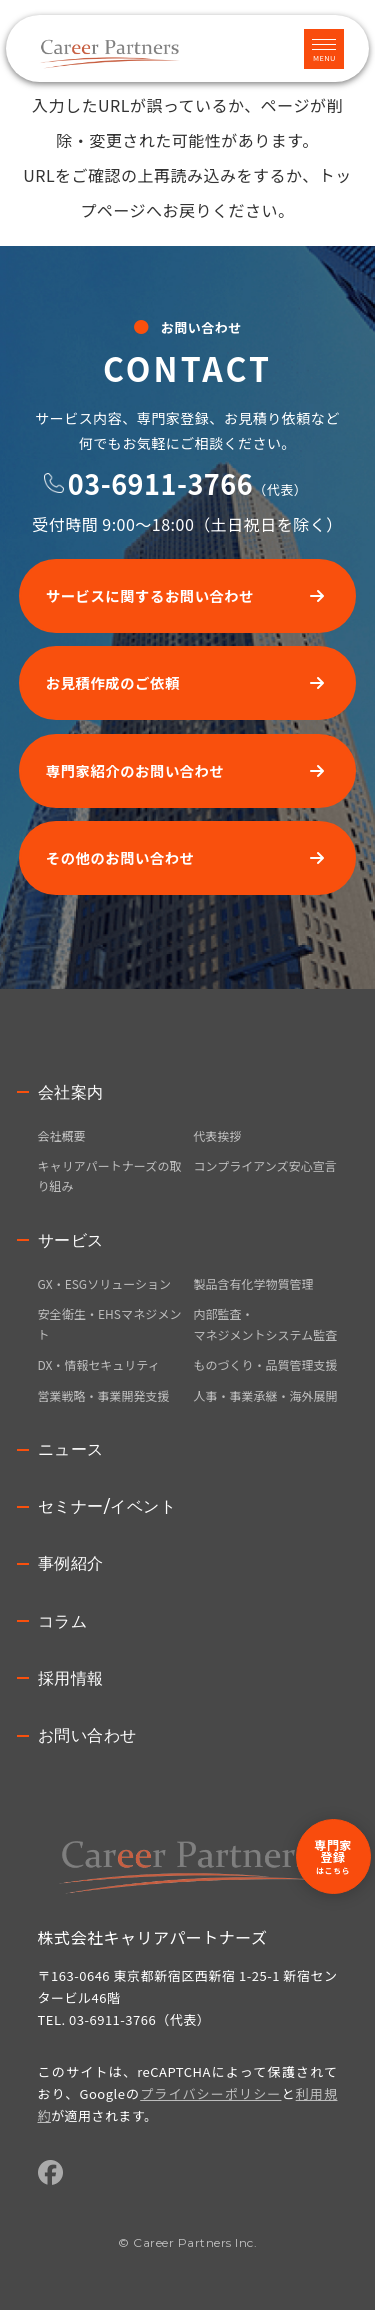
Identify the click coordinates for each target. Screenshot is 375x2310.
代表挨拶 (218, 1135)
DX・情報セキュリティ (99, 1364)
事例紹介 (71, 1563)
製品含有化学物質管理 (254, 1283)
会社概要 (62, 1135)
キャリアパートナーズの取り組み (110, 1175)
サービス (71, 1240)
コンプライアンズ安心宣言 (265, 1165)
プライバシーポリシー (210, 2093)
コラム (63, 1621)
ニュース (71, 1449)
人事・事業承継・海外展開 (266, 1395)
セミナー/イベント (107, 1506)
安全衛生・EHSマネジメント (110, 1323)
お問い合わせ (87, 1735)
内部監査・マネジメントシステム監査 (266, 1323)
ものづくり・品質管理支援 (266, 1364)
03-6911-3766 (160, 483)
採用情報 (71, 1678)
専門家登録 (333, 1856)
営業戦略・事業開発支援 (104, 1395)
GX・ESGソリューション (104, 1283)
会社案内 (71, 1092)
